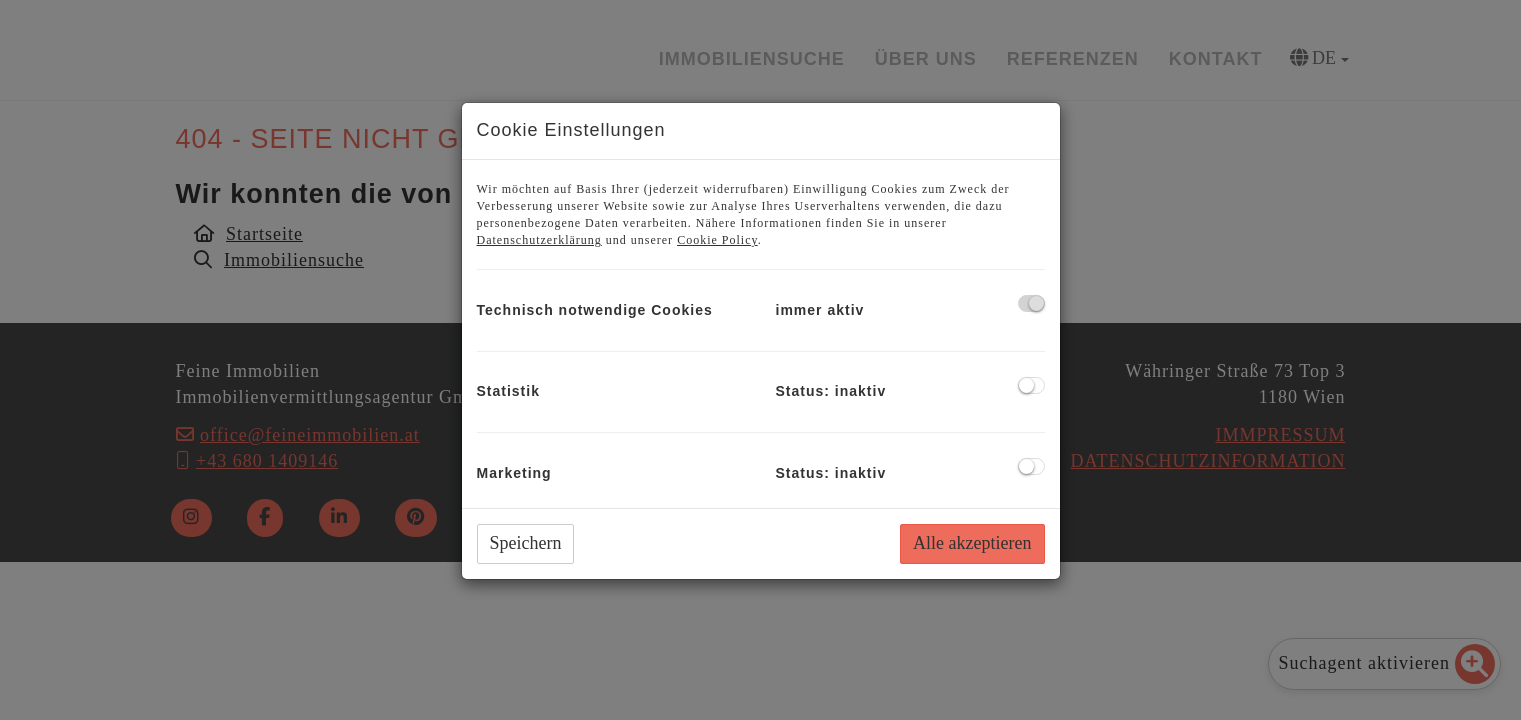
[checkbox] (1031, 303)
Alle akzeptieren (972, 543)
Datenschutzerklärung (539, 240)
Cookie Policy (717, 240)
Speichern (526, 543)
